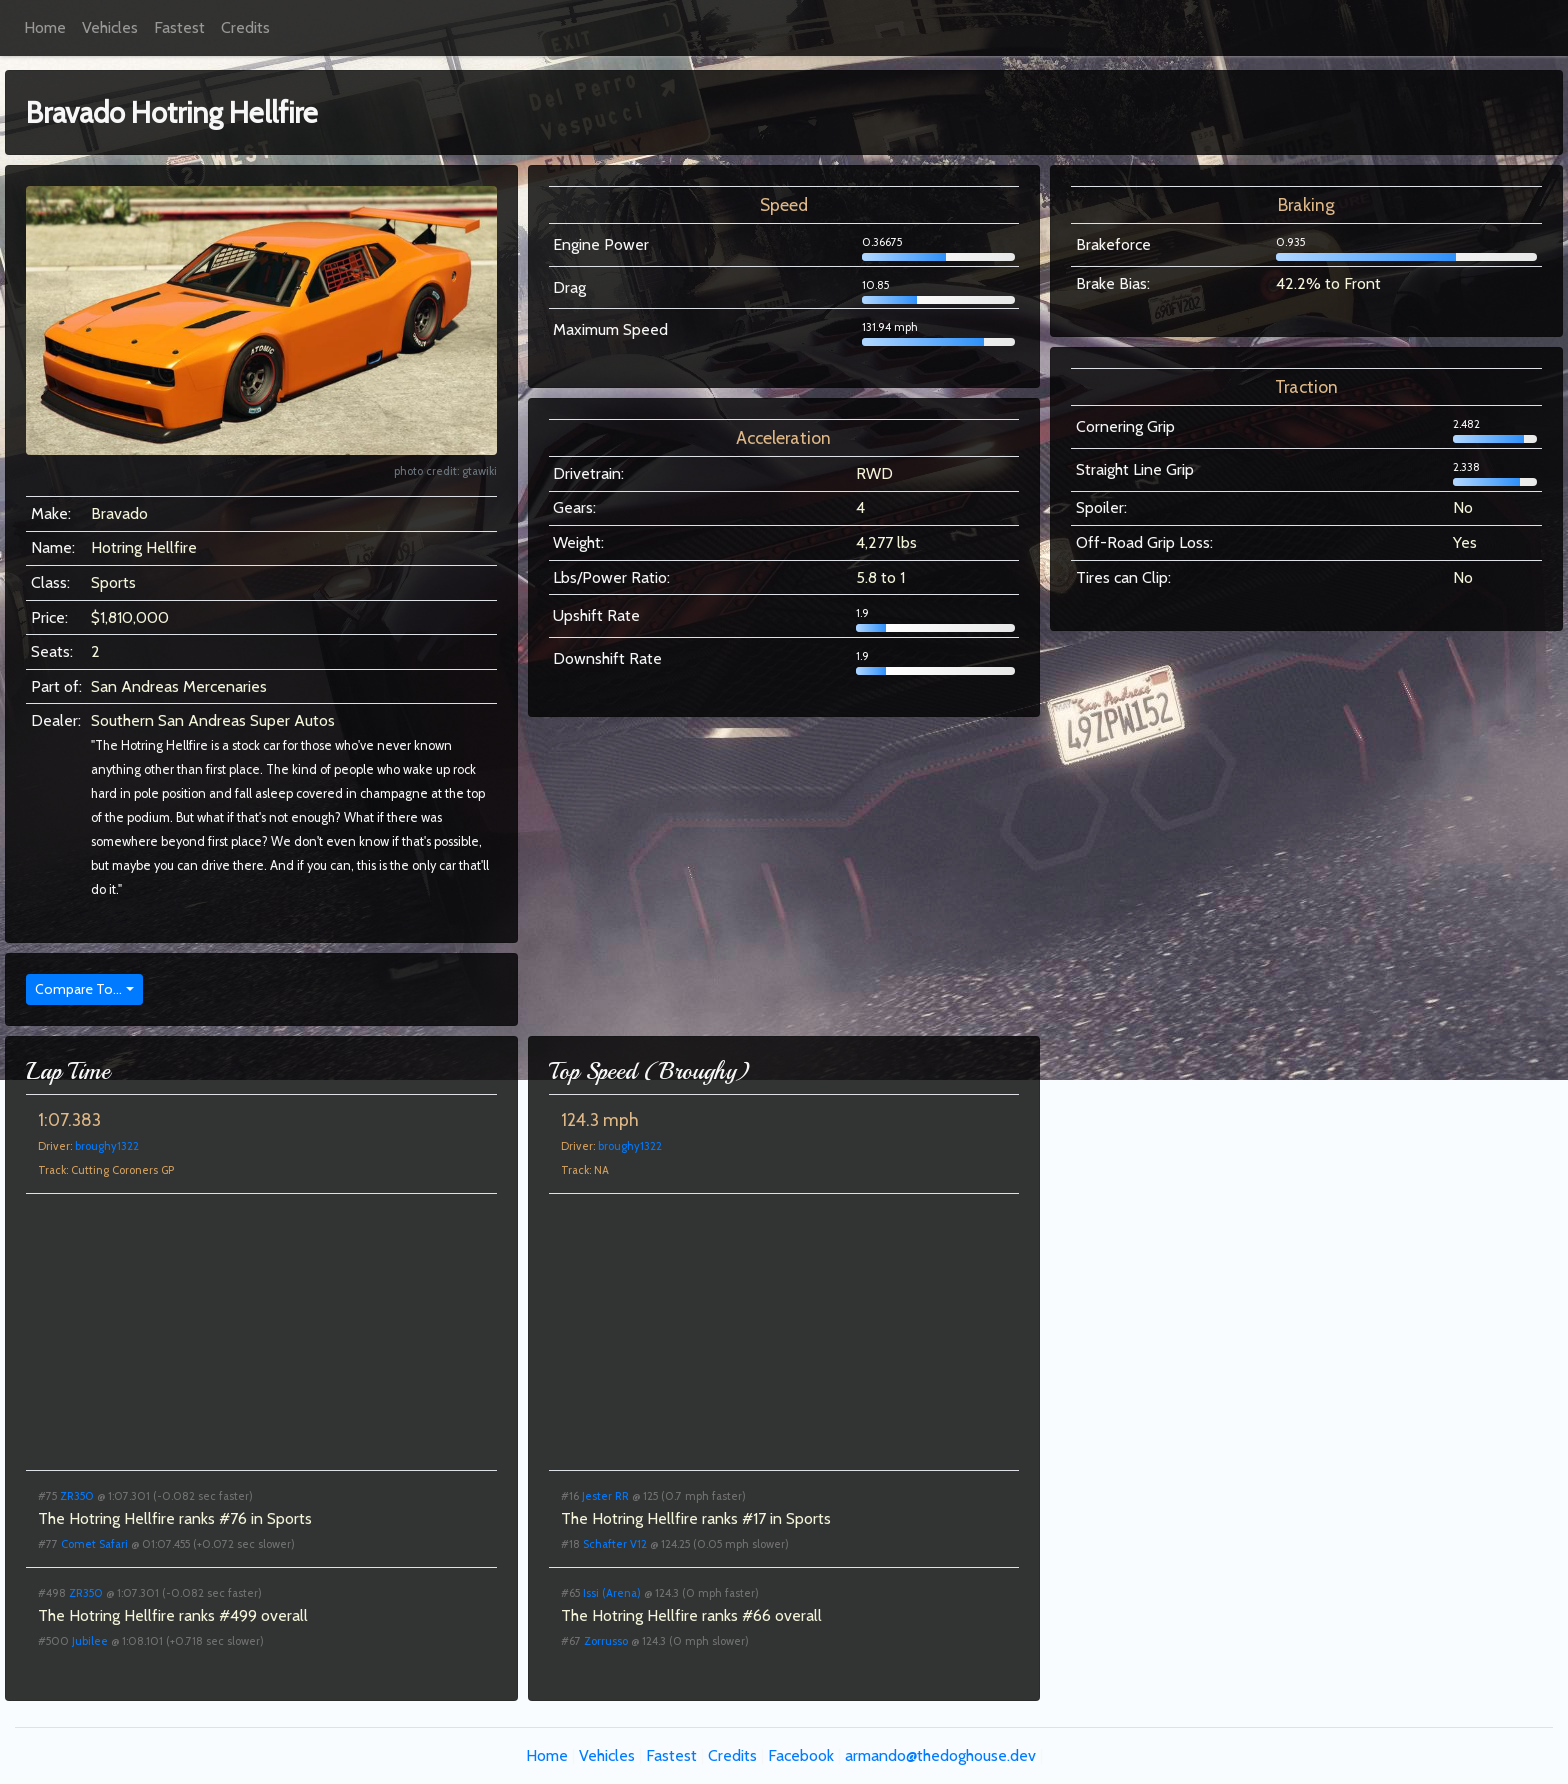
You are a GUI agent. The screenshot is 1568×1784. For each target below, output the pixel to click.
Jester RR (605, 1496)
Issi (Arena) (612, 1593)
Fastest (179, 27)
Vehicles (110, 27)
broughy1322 (107, 1146)
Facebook (801, 1755)
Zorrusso (606, 1641)
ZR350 (77, 1496)
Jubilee (90, 1641)
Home (45, 27)
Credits (245, 27)
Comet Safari (94, 1544)
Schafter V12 (615, 1544)
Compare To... (78, 989)
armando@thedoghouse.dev (940, 1755)
